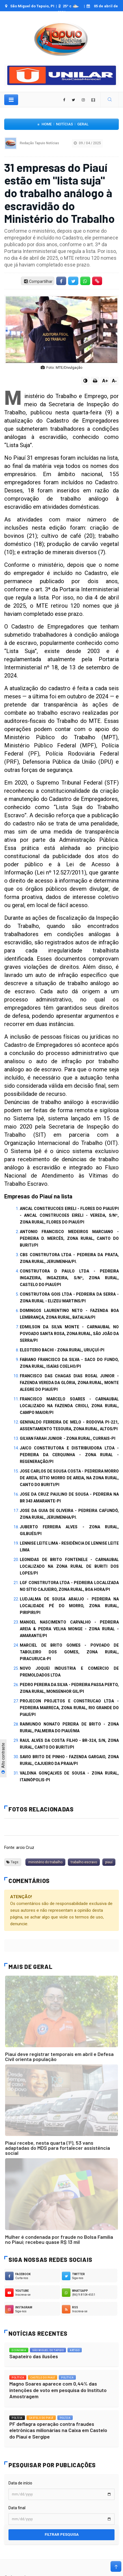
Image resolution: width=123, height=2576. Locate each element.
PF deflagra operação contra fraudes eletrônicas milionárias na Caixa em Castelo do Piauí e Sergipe (58, 2430)
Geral (83, 124)
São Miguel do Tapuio (48, 2350)
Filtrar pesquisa (62, 2534)
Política (18, 2377)
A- (114, 380)
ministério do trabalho (45, 1862)
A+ (105, 380)
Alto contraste (3, 1758)
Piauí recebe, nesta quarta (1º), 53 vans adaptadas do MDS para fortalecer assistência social (57, 2148)
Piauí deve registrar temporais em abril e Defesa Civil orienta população (59, 2056)
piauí (109, 1862)
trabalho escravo (84, 1862)
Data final (16, 2508)
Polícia (17, 2418)
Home (47, 124)
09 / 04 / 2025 (87, 143)
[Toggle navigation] (11, 99)
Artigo (74, 2350)
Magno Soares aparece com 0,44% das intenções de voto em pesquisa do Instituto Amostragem (58, 2389)
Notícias (64, 124)
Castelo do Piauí (42, 2377)
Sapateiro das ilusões (33, 2356)
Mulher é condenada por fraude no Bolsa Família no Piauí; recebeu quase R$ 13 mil (59, 2239)
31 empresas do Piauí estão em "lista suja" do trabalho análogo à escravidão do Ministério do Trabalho (59, 193)
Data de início (20, 2483)
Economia (19, 2350)
